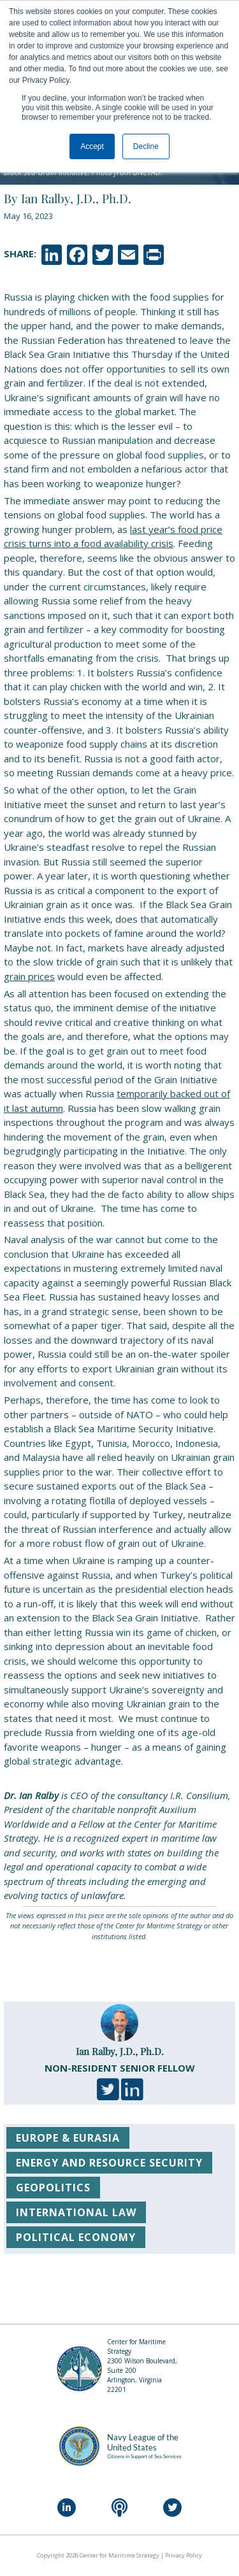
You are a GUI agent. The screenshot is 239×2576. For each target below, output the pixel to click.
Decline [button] (146, 146)
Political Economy (76, 2237)
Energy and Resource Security (109, 2163)
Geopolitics (53, 2188)
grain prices (29, 976)
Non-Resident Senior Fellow (120, 2067)
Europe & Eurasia (68, 2138)
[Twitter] (172, 2507)
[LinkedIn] (66, 2507)
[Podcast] (119, 2507)
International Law (76, 2212)
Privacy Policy (183, 2555)
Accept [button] (92, 146)
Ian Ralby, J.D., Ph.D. (120, 2051)
